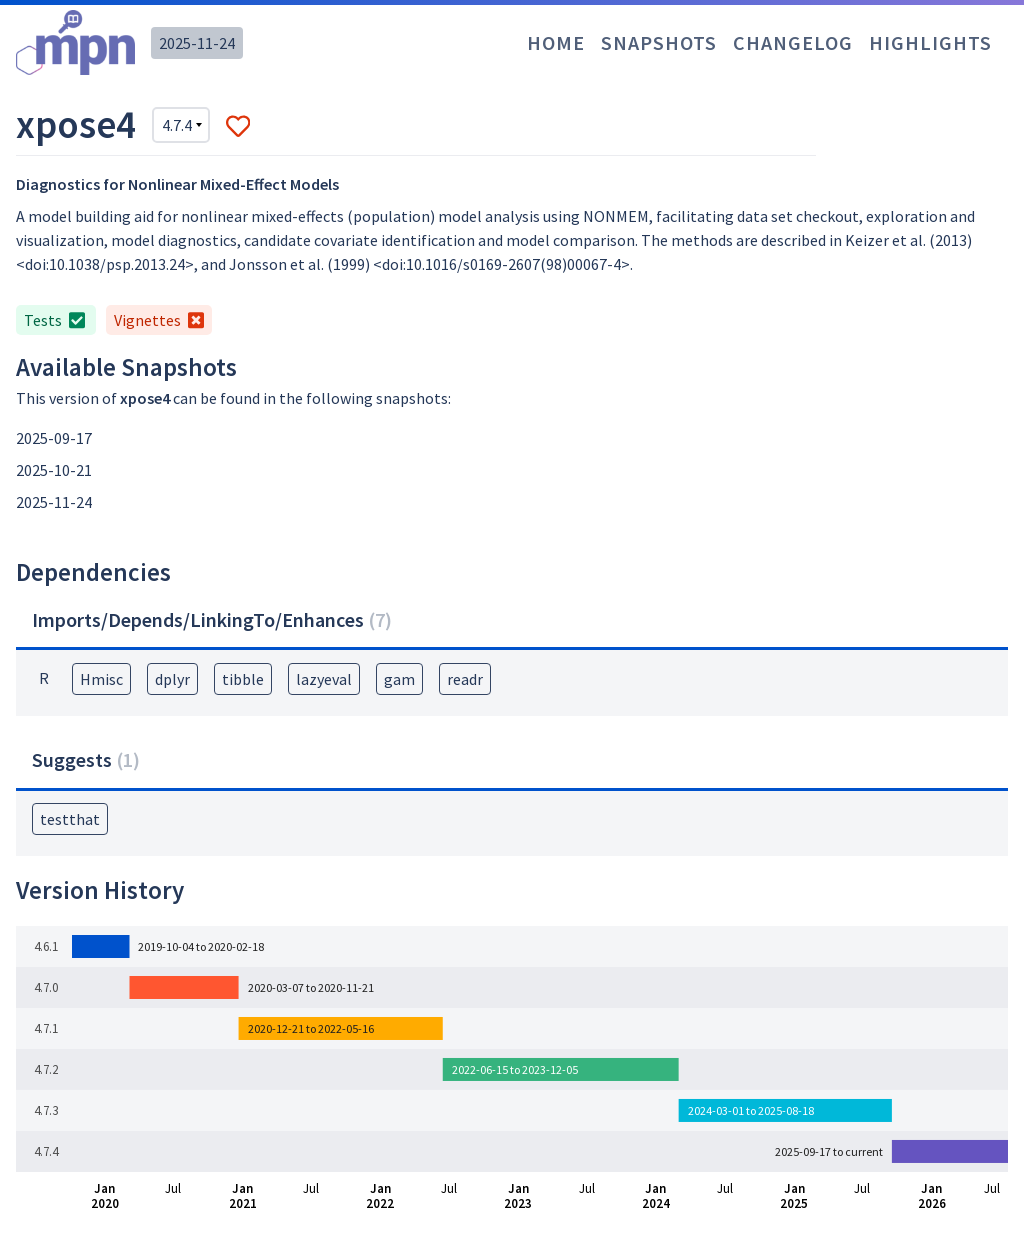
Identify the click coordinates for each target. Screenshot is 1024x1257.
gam (399, 679)
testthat (70, 819)
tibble (243, 679)
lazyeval (324, 679)
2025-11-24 (197, 43)
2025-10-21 (54, 470)
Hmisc (101, 679)
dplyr (172, 679)
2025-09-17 (54, 438)
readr (465, 679)
